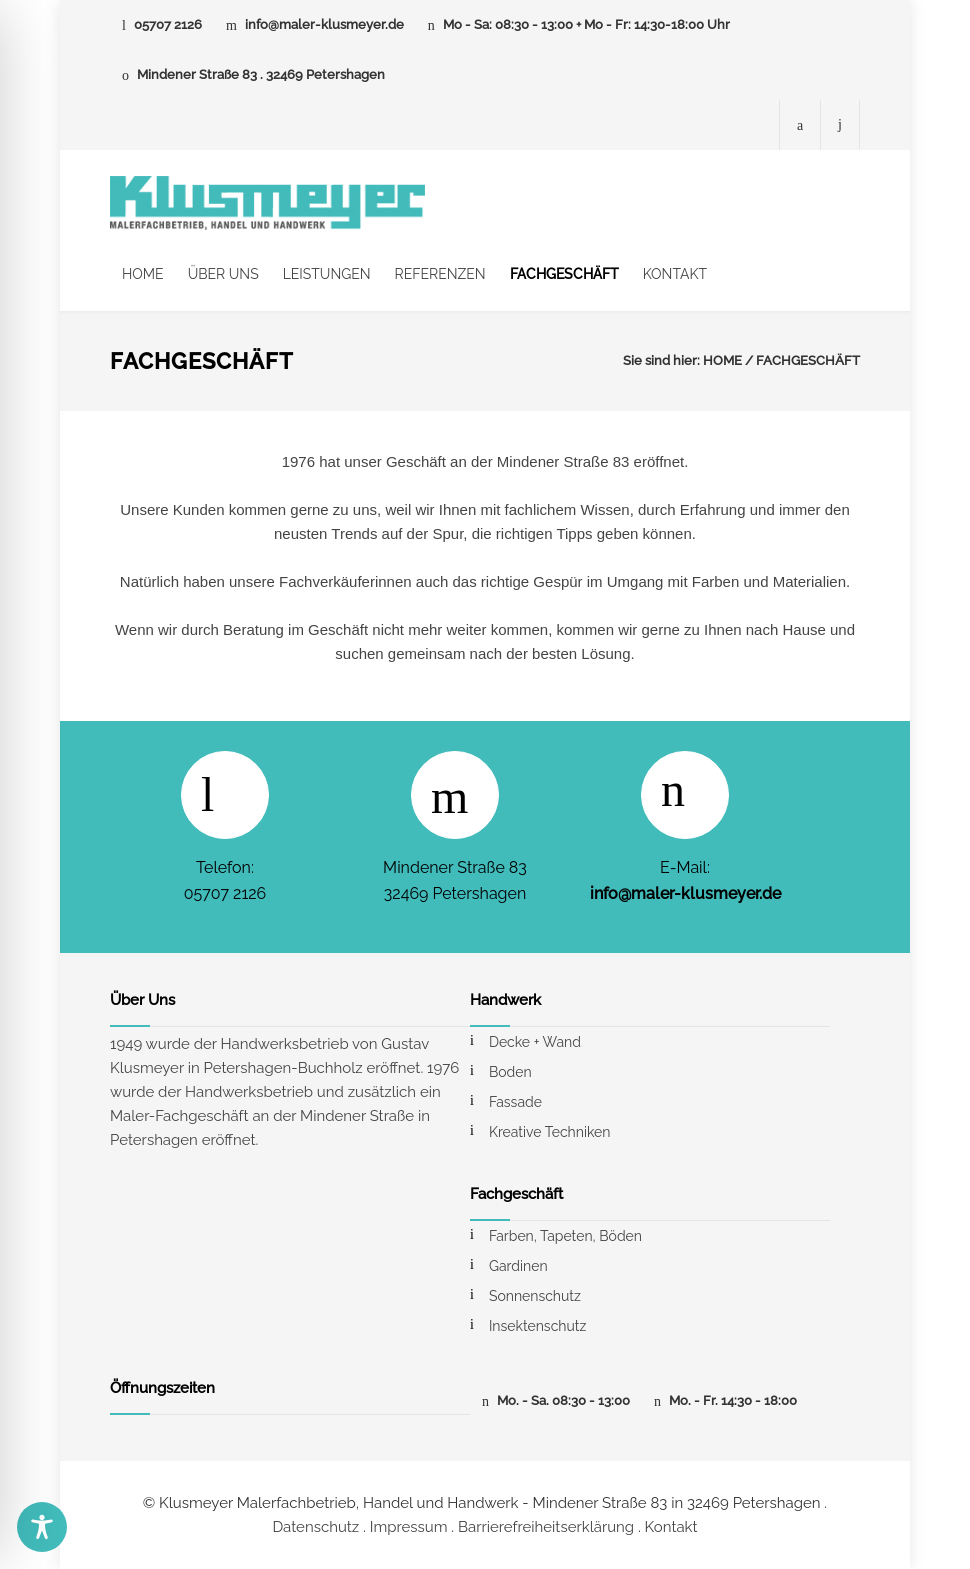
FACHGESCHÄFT (564, 274)
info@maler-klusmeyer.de (324, 24)
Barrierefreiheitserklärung (546, 1527)
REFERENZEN (440, 274)
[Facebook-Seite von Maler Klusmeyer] (800, 125)
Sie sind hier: (661, 360)
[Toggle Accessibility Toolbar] (42, 1527)
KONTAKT (675, 274)
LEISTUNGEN (327, 274)
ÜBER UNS (223, 274)
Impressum (409, 1527)
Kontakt (671, 1527)
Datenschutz (315, 1527)
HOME (143, 274)
